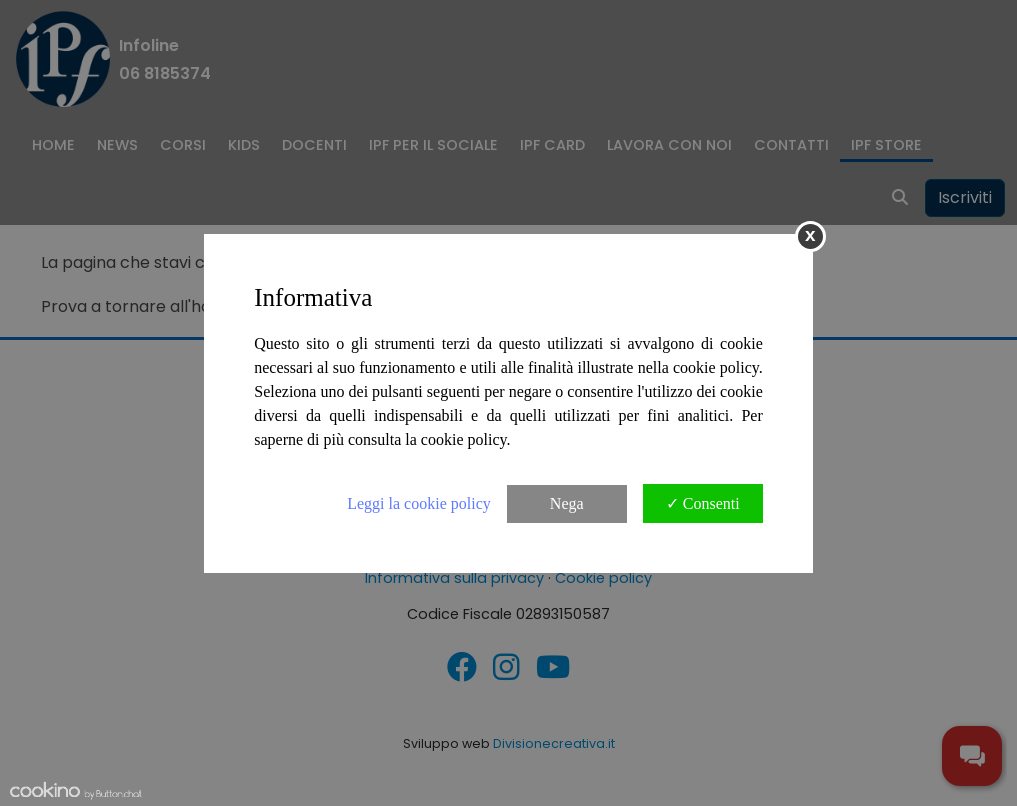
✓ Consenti (703, 503)
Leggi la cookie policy (419, 503)
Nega (567, 503)
